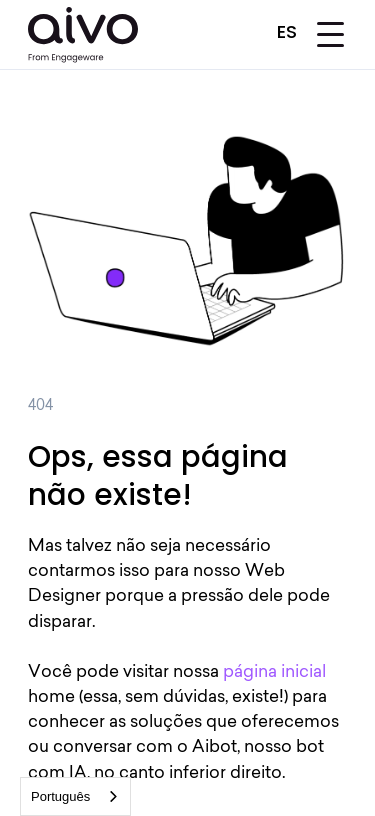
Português (60, 796)
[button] (290, 30)
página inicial (274, 672)
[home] (83, 34)
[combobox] (75, 796)
